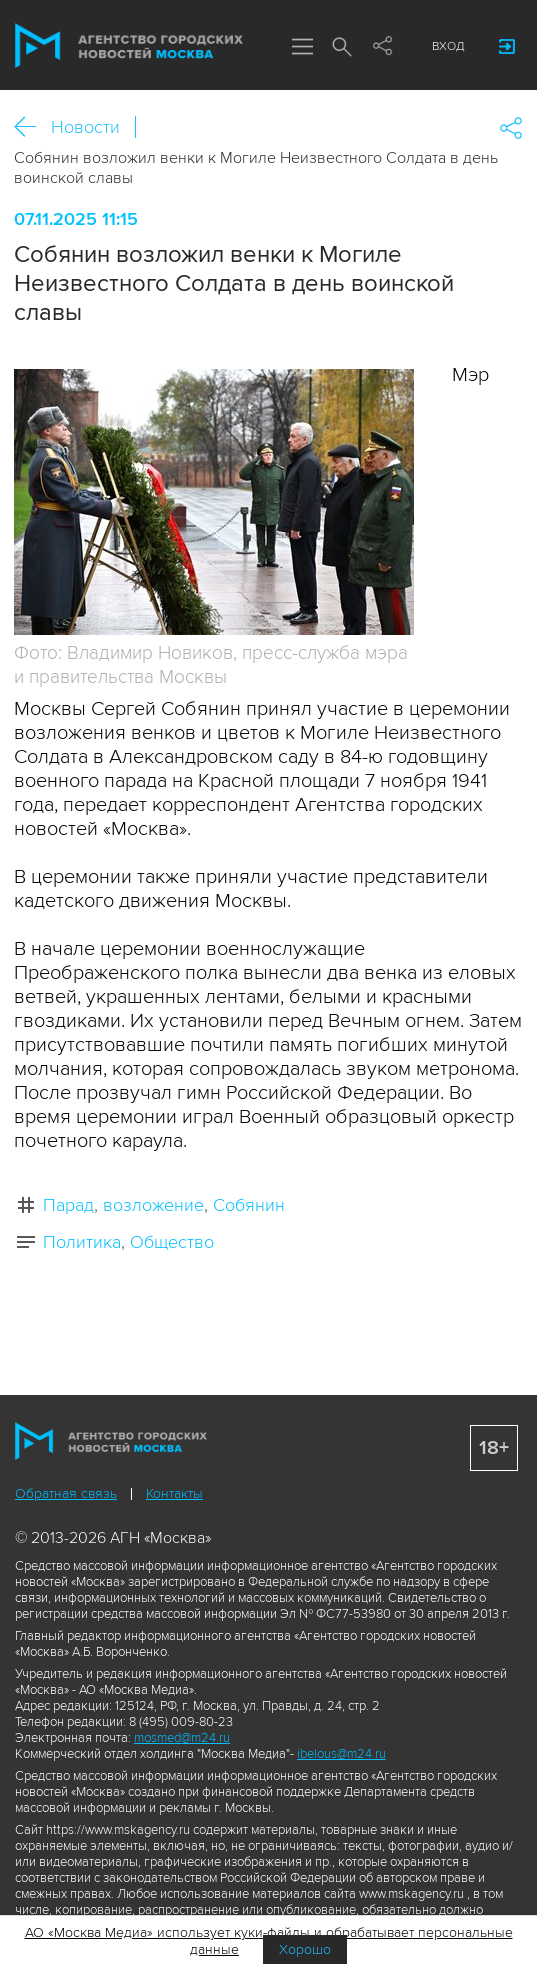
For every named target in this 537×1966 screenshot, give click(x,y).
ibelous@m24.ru (341, 1754)
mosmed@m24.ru (182, 1738)
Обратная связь (66, 1493)
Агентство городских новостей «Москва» (129, 46)
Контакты (174, 1493)
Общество (172, 1242)
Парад (68, 1205)
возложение (153, 1205)
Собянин (249, 1205)
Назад (32, 127)
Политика (82, 1242)
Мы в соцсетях (382, 47)
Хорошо (305, 1949)
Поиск (342, 48)
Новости (85, 127)
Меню (302, 48)
